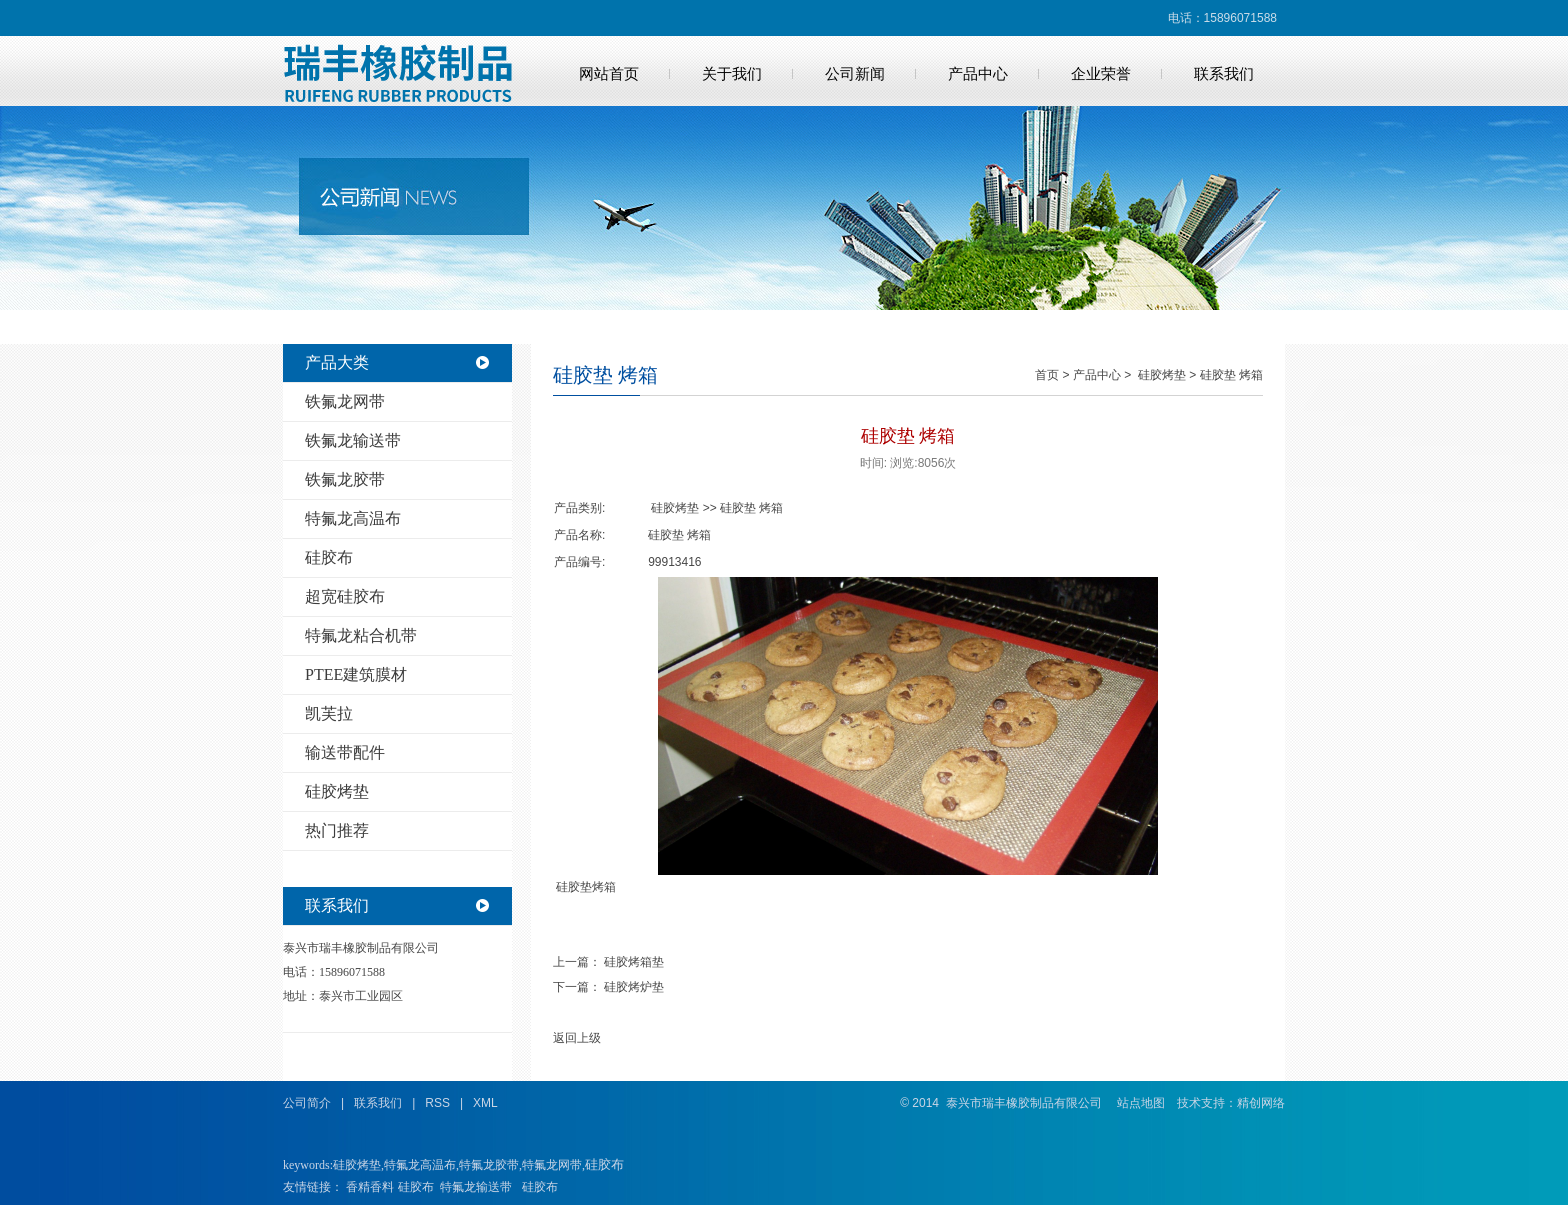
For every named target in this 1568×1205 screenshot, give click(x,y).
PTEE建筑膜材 (356, 674)
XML (485, 1103)
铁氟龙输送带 (353, 440)
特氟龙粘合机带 (361, 635)
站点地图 (1141, 1103)
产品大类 (337, 362)
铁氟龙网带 (345, 401)
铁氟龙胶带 (345, 479)
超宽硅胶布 (345, 596)
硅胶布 (329, 557)
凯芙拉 (329, 713)
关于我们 (732, 74)
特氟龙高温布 (353, 518)
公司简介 (307, 1103)
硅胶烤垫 (337, 791)
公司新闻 (855, 74)
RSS (437, 1103)
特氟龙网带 (552, 1165)
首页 (1047, 375)
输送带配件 (345, 752)
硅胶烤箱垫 (634, 962)
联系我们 (1224, 74)
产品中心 (978, 74)
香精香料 (370, 1187)
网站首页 (609, 74)
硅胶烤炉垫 (634, 987)
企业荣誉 (1101, 74)
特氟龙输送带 (476, 1187)
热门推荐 (337, 830)
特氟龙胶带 (489, 1165)
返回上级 (577, 1038)
